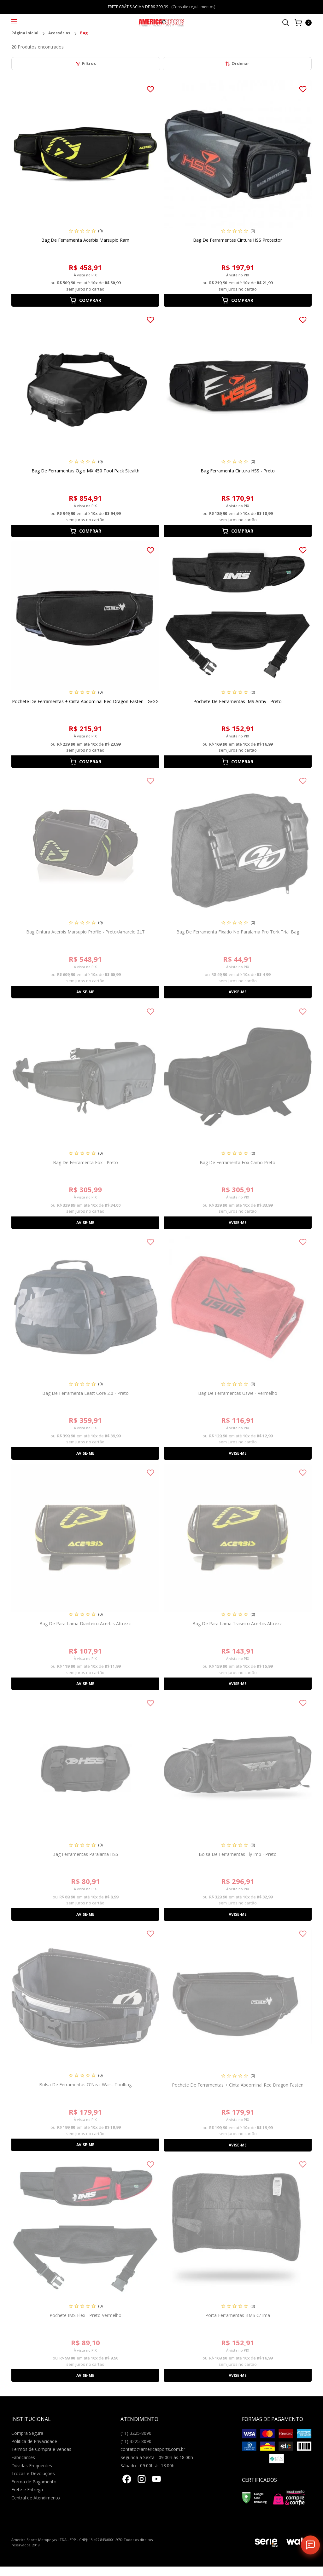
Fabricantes (23, 2457)
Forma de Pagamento (33, 2482)
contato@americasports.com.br (152, 2449)
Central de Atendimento (35, 2498)
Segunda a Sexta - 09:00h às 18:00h (156, 2457)
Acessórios (59, 33)
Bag (84, 33)
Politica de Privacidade (34, 2441)
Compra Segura (27, 2433)
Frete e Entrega (27, 2489)
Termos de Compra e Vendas (41, 2449)
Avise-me (85, 992)
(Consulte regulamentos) (193, 6)
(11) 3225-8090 (135, 2433)
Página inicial (24, 33)
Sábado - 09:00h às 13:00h (147, 2466)
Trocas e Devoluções (33, 2473)
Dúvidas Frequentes (31, 2466)
